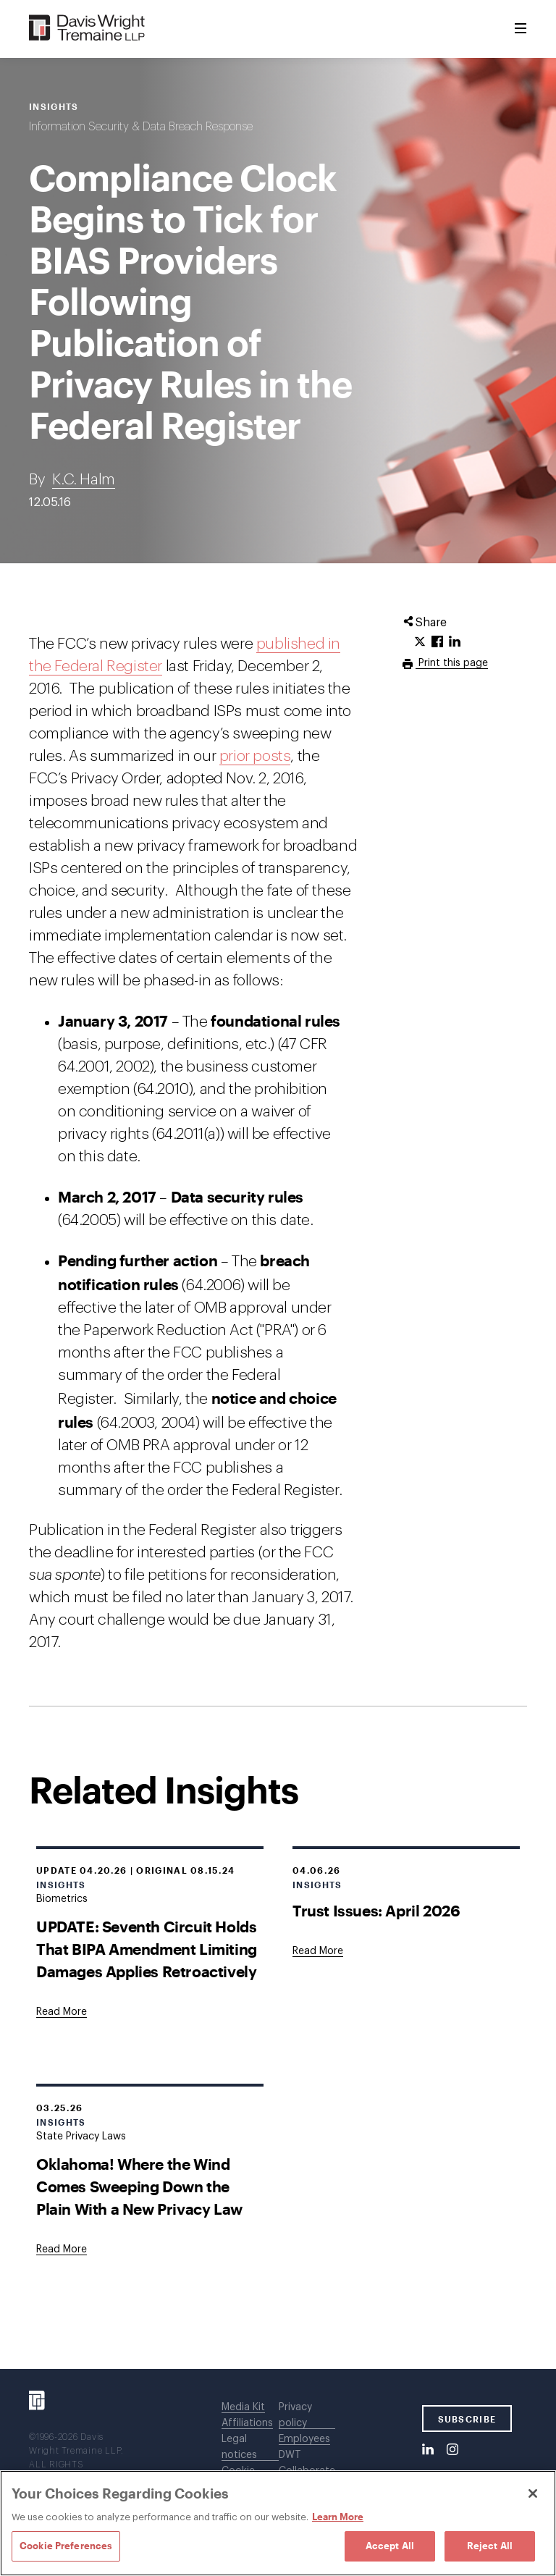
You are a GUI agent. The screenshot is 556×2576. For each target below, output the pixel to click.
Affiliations (247, 2423)
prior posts (255, 756)
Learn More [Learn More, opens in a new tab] (337, 2516)
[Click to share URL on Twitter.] (420, 642)
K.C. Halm (83, 479)
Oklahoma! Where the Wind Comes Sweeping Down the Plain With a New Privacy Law (139, 2186)
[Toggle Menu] (520, 29)
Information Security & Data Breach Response (141, 126)
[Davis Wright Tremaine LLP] (87, 28)
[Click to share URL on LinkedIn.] (454, 642)
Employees (304, 2439)
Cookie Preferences (66, 2545)
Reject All (490, 2545)
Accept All (390, 2545)
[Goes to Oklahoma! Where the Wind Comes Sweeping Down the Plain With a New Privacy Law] (61, 2249)
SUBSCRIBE (467, 2419)
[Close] (533, 2493)
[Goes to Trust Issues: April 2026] (317, 1951)
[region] (278, 2523)
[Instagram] (452, 2450)
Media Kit (243, 2407)
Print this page (452, 663)
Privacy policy (295, 2415)
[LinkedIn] (428, 2450)
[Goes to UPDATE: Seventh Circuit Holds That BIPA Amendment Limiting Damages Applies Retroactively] (61, 2012)
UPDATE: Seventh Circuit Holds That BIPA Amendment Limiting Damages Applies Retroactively (146, 1948)
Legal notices (239, 2447)
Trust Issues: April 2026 (376, 1910)
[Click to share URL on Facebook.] (437, 642)
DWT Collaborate (307, 2463)
